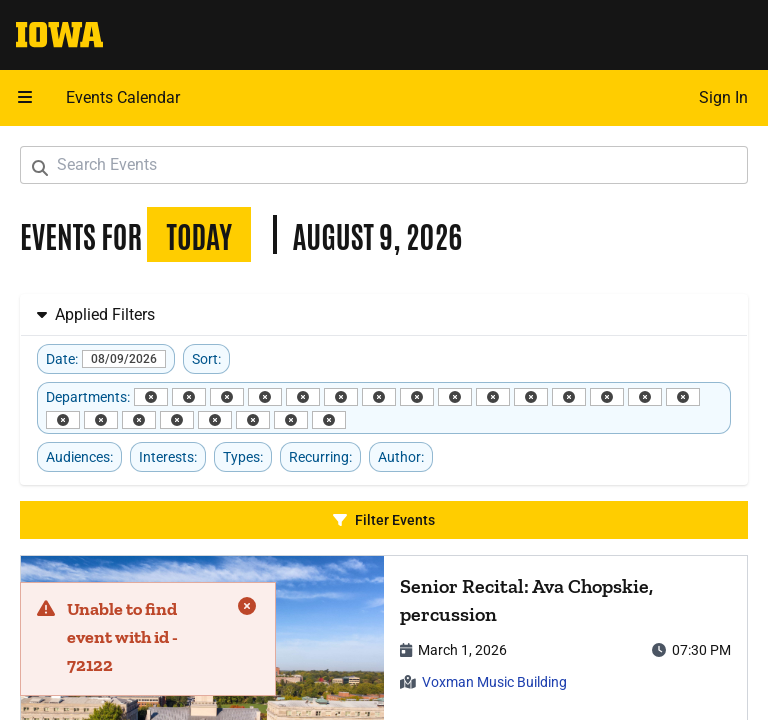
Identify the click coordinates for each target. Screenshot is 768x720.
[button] (25, 98)
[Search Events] (384, 165)
